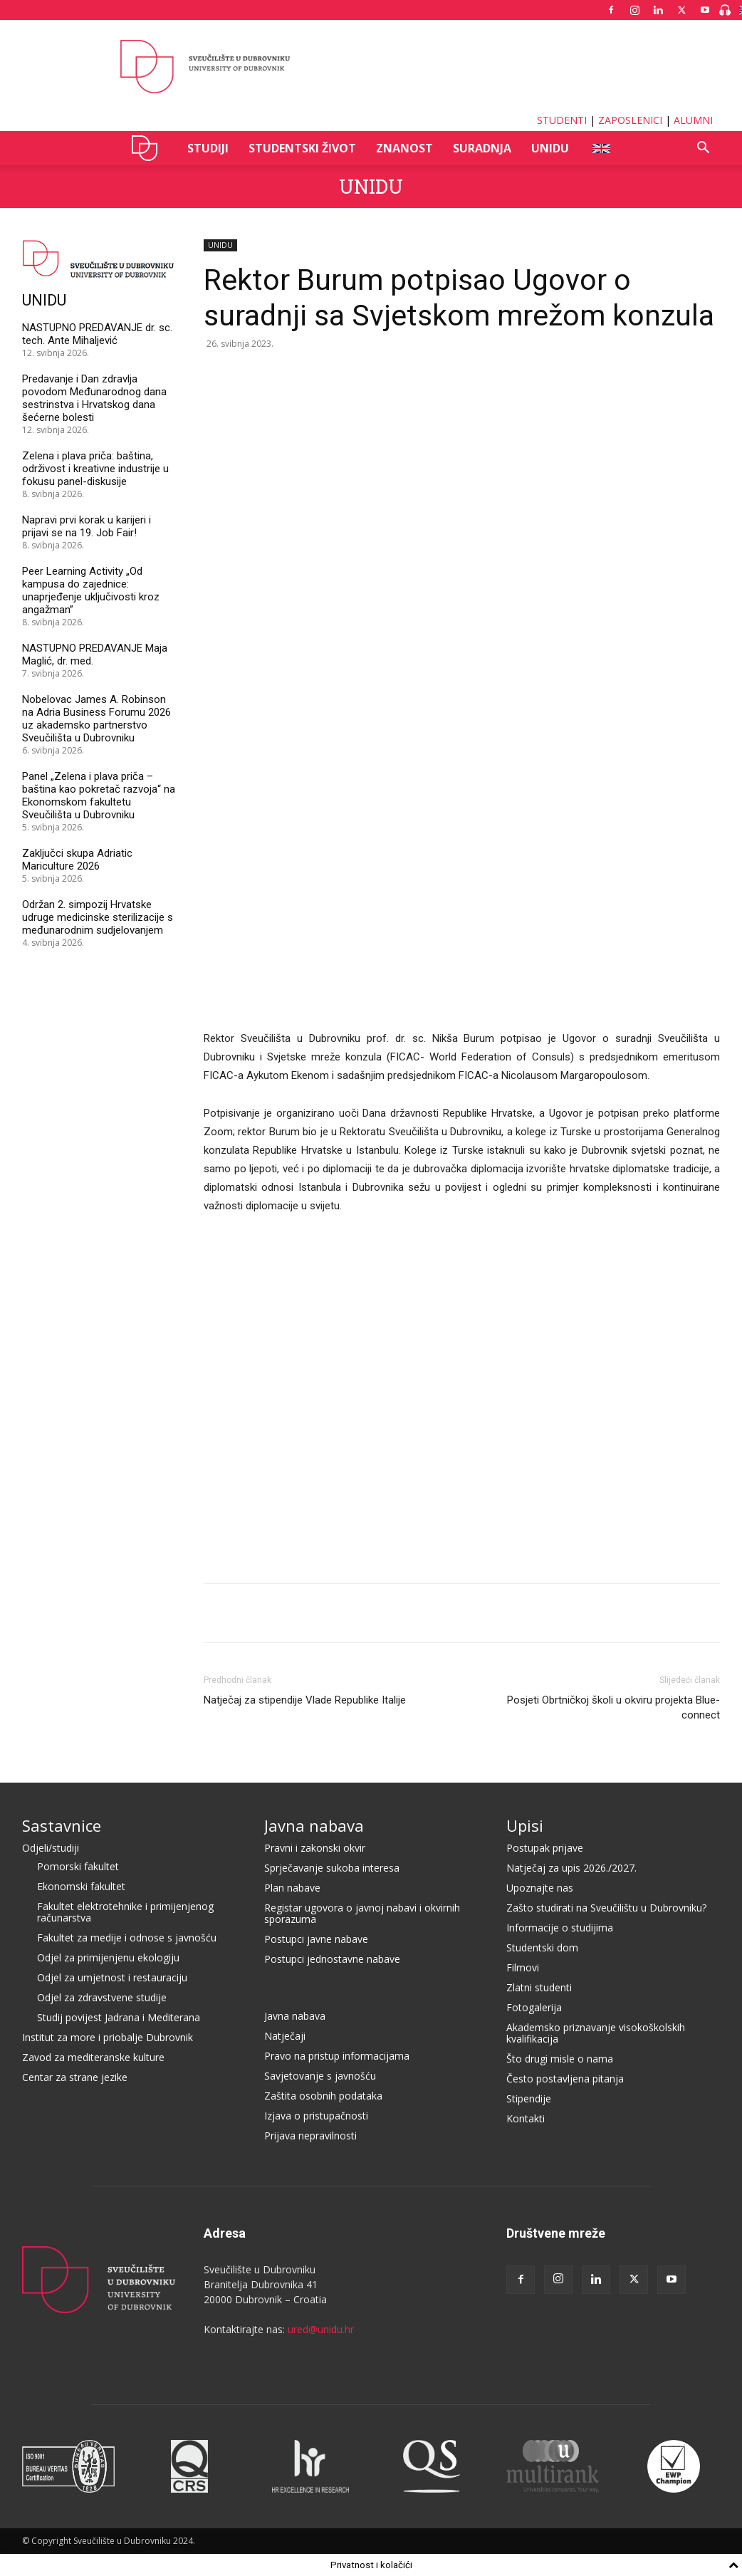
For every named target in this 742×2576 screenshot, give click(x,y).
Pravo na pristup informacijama (336, 2056)
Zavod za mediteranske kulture (93, 2057)
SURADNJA (482, 148)
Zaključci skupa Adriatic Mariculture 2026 (77, 859)
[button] (703, 149)
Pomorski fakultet (78, 1866)
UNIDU (148, 148)
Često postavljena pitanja (565, 2078)
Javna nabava (314, 1825)
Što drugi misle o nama (559, 2058)
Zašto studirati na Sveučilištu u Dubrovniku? (606, 1907)
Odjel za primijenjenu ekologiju (108, 1957)
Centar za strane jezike (74, 2077)
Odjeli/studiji (50, 1848)
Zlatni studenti (539, 1987)
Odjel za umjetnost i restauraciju (112, 1977)
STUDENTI (562, 120)
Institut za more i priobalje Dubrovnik (107, 2037)
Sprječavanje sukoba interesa (331, 1867)
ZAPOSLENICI (630, 120)
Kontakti (525, 2118)
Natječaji (284, 2036)
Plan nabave (292, 1887)
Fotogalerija (534, 2007)
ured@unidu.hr (321, 2329)
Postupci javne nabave (316, 1939)
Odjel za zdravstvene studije (102, 1997)
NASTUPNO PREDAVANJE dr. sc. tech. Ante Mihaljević (97, 334)
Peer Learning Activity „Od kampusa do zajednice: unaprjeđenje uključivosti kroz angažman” (91, 590)
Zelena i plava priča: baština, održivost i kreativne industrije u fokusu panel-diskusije (95, 468)
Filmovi (522, 1967)
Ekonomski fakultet (81, 1886)
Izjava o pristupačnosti (316, 2115)
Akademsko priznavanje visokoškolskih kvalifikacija (595, 2032)
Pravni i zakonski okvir (314, 1848)
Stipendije (528, 2098)
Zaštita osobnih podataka (323, 2095)
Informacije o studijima (559, 1927)
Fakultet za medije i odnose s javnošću (126, 1937)
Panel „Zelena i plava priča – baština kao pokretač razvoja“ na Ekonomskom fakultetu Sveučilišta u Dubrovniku (98, 795)
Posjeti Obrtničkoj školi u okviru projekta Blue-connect (613, 1707)
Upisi (524, 1825)
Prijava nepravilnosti (310, 2135)
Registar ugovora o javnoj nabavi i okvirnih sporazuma (362, 1913)
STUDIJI (208, 148)
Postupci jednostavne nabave (332, 1959)
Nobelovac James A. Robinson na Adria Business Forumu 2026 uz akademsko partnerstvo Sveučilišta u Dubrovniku (96, 718)
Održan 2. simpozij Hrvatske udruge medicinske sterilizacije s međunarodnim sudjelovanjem (97, 917)
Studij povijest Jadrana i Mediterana (118, 2017)
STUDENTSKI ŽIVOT (302, 148)
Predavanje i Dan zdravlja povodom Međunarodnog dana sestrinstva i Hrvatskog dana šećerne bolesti (94, 398)
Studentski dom (542, 1947)
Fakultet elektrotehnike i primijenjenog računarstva (125, 1911)
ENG (600, 148)
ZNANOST (404, 148)
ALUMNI (693, 120)
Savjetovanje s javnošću (320, 2075)
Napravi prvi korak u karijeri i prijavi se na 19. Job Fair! (86, 526)
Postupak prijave (544, 1848)
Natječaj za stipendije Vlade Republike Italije (305, 1700)
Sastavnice (61, 1825)
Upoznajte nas (539, 1887)
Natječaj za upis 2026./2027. (571, 1867)
